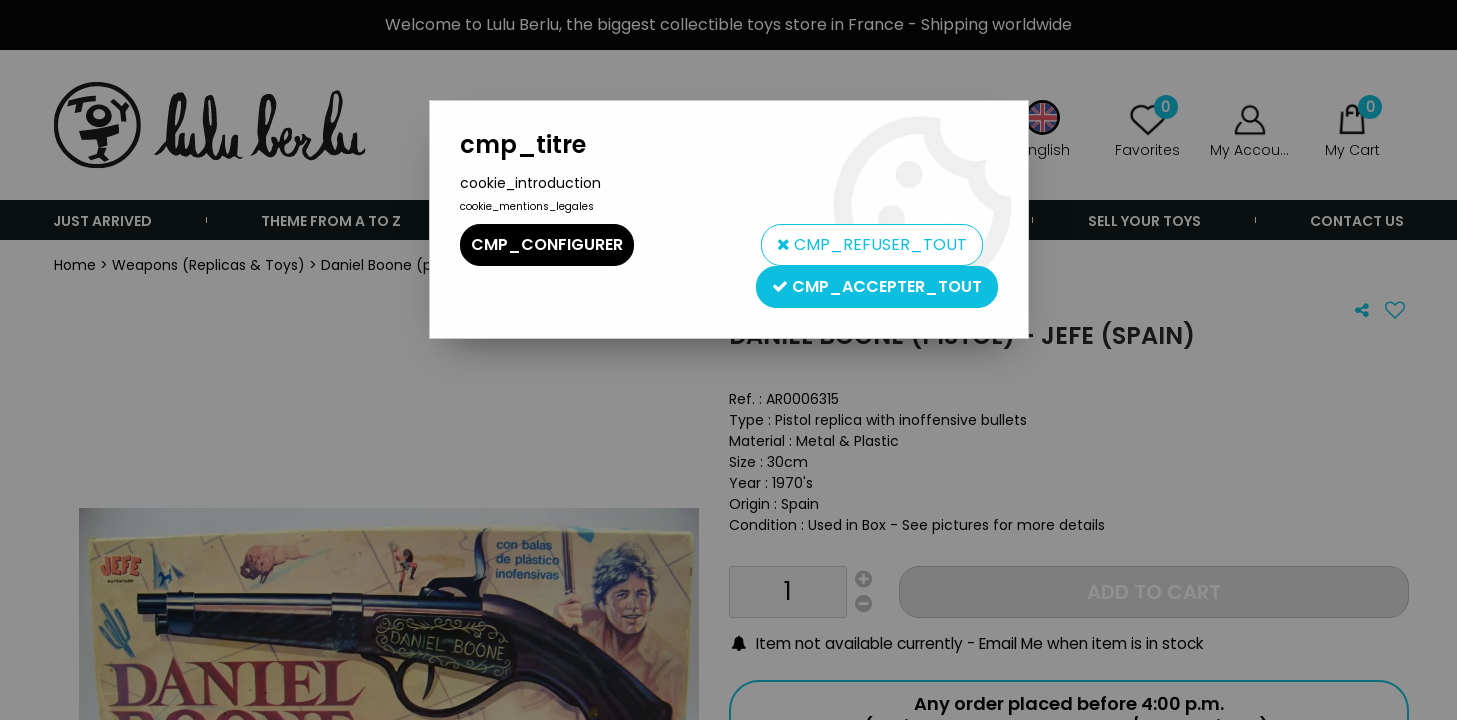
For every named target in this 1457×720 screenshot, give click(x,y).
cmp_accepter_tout (877, 286)
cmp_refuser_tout (872, 244)
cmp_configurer (547, 244)
